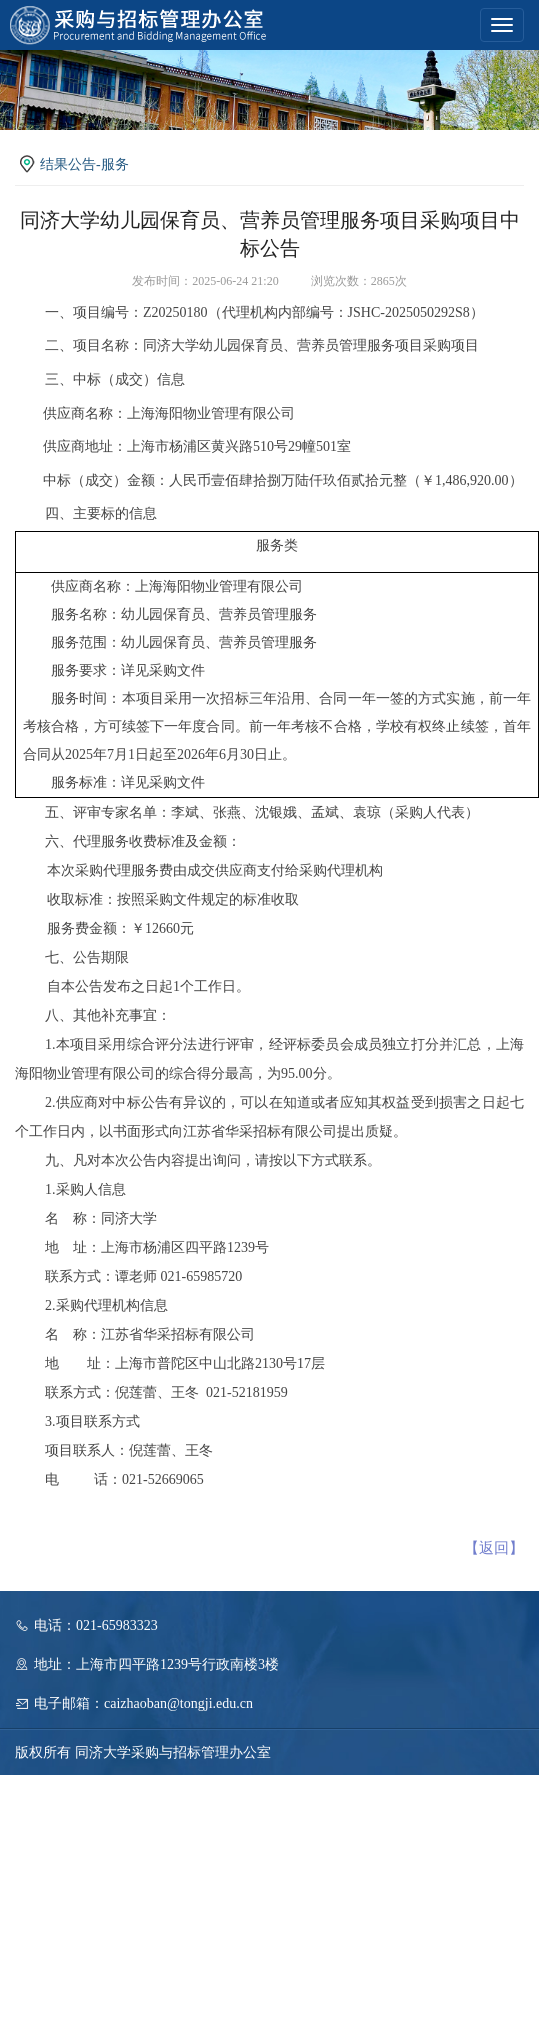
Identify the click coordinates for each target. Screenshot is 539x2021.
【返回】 (494, 1548)
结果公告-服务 (84, 164)
